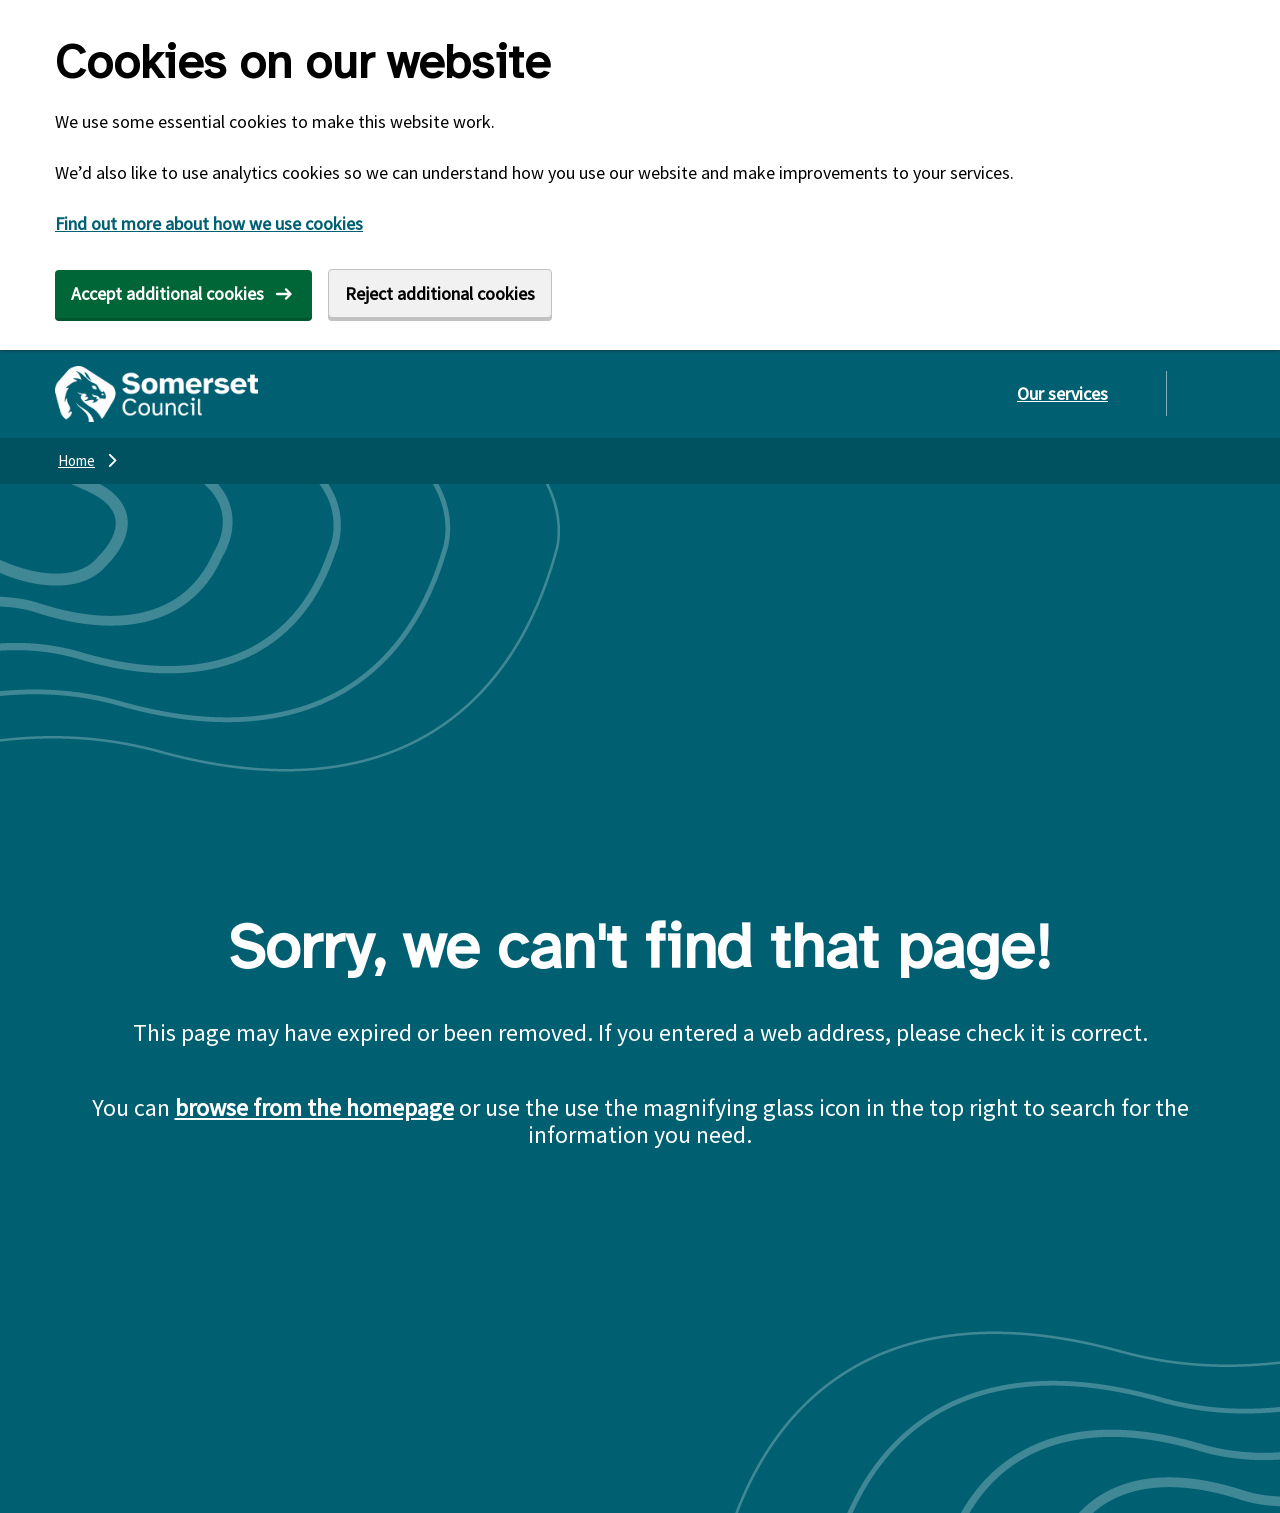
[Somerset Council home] (156, 394)
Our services (1062, 393)
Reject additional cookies (440, 293)
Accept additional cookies (167, 293)
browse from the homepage (314, 1107)
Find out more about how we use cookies (209, 223)
